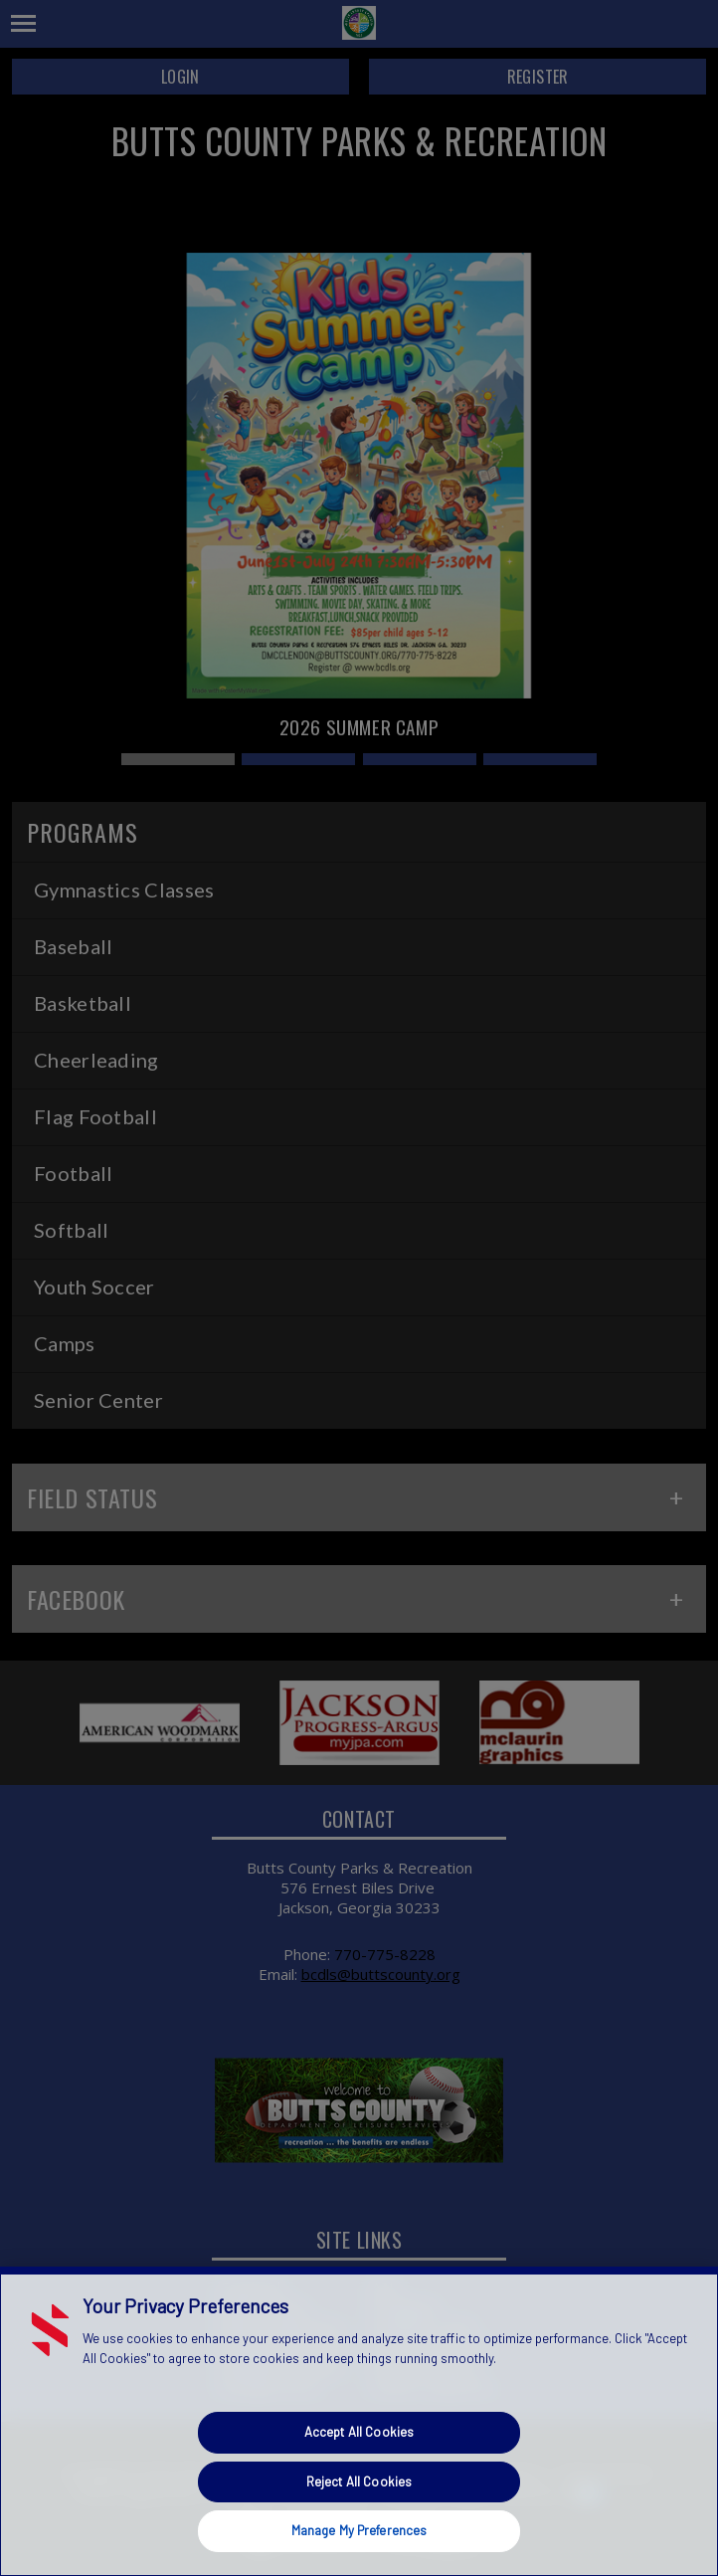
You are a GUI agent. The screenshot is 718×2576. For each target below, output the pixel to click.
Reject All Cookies (359, 2481)
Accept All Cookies (359, 2432)
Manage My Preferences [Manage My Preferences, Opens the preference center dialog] (359, 2530)
